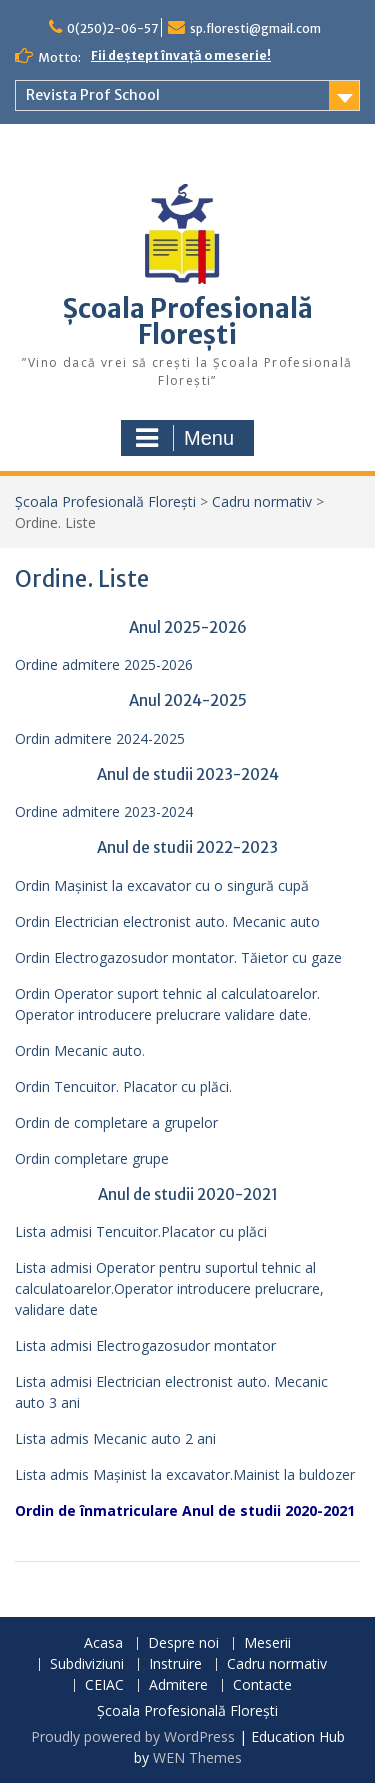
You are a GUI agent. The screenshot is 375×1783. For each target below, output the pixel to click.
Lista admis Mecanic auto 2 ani (115, 1438)
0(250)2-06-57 (112, 28)
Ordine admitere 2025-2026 (104, 664)
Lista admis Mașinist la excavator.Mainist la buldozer (185, 1474)
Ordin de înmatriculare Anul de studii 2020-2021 (185, 1510)
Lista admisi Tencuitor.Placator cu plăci (141, 1231)
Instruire (175, 1664)
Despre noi (183, 1643)
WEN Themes (197, 1757)
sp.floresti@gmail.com (255, 28)
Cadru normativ (262, 501)
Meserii (267, 1643)
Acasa (103, 1643)
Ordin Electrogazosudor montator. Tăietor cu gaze (178, 957)
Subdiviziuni (87, 1664)
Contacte (262, 1685)
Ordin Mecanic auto (78, 1050)
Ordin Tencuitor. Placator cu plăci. (123, 1086)
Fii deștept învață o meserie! (181, 55)
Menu (185, 438)
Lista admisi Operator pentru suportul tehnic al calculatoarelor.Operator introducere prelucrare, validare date (169, 1288)
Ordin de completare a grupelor (116, 1122)
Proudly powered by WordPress (133, 1736)
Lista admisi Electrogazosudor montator (145, 1345)
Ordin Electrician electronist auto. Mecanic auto (167, 921)
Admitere (178, 1685)
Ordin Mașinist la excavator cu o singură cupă (162, 885)
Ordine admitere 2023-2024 (104, 811)
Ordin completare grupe (92, 1158)
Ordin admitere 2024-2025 (100, 738)
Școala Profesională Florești (188, 321)
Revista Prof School (93, 95)
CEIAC (104, 1685)
